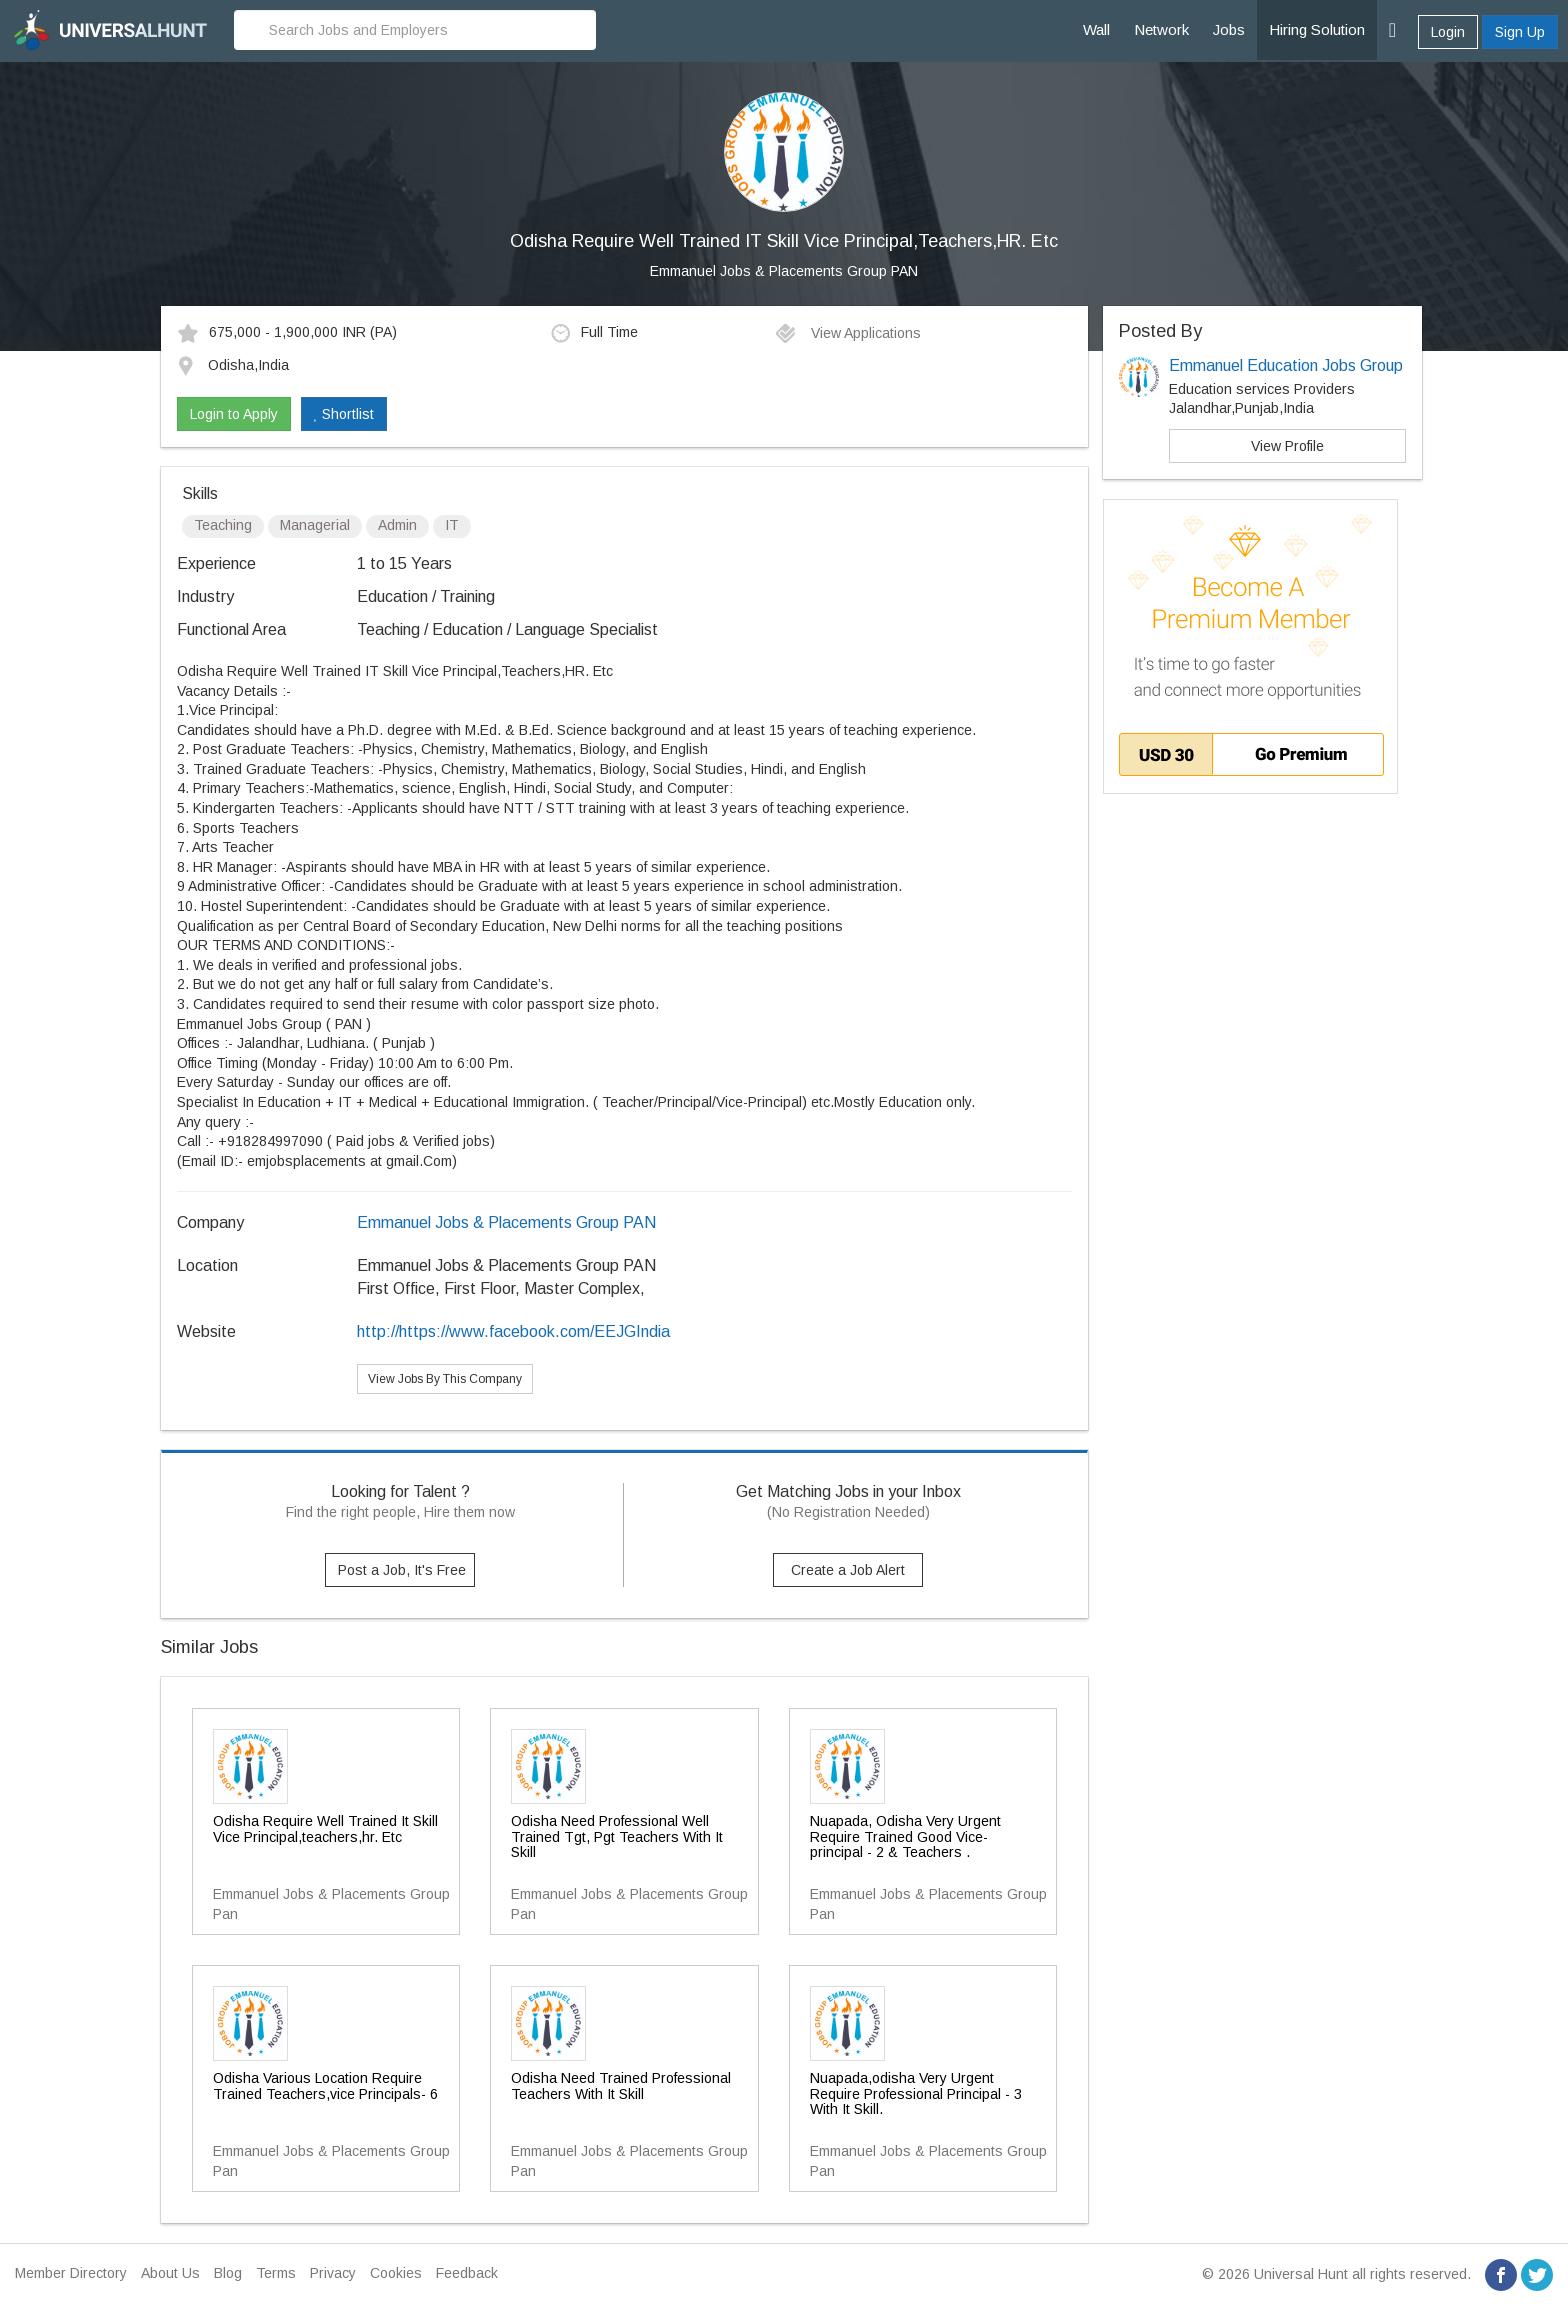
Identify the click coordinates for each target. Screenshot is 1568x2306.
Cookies (396, 2273)
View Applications (847, 333)
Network (1161, 29)
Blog (228, 2273)
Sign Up (1520, 32)
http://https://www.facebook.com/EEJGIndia (513, 1331)
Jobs (1229, 29)
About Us (170, 2273)
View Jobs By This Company (445, 1379)
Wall (1096, 29)
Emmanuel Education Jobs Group (1286, 365)
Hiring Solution (1317, 29)
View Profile (1287, 446)
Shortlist (344, 414)
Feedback (467, 2273)
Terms (276, 2273)
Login (1448, 32)
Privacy (333, 2273)
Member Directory (71, 2273)
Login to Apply (234, 414)
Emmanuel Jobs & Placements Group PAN (784, 271)
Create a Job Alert (848, 1570)
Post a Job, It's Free (402, 1570)
